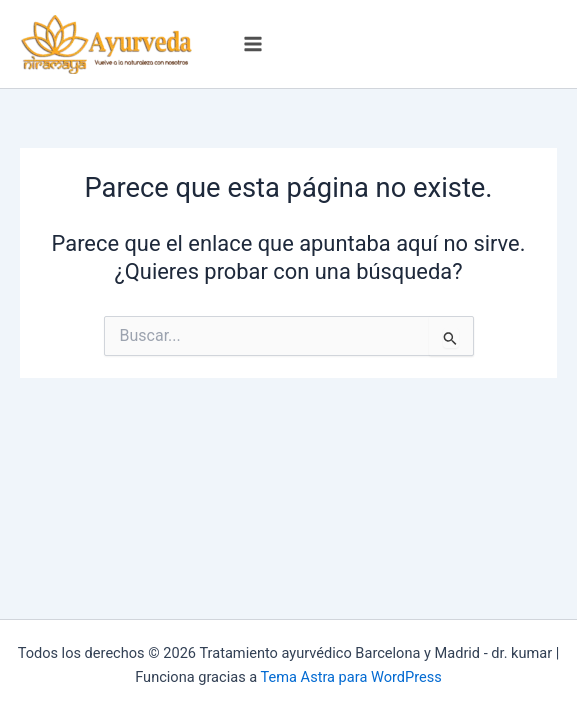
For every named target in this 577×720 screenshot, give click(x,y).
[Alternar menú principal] (253, 44)
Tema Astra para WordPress (351, 677)
